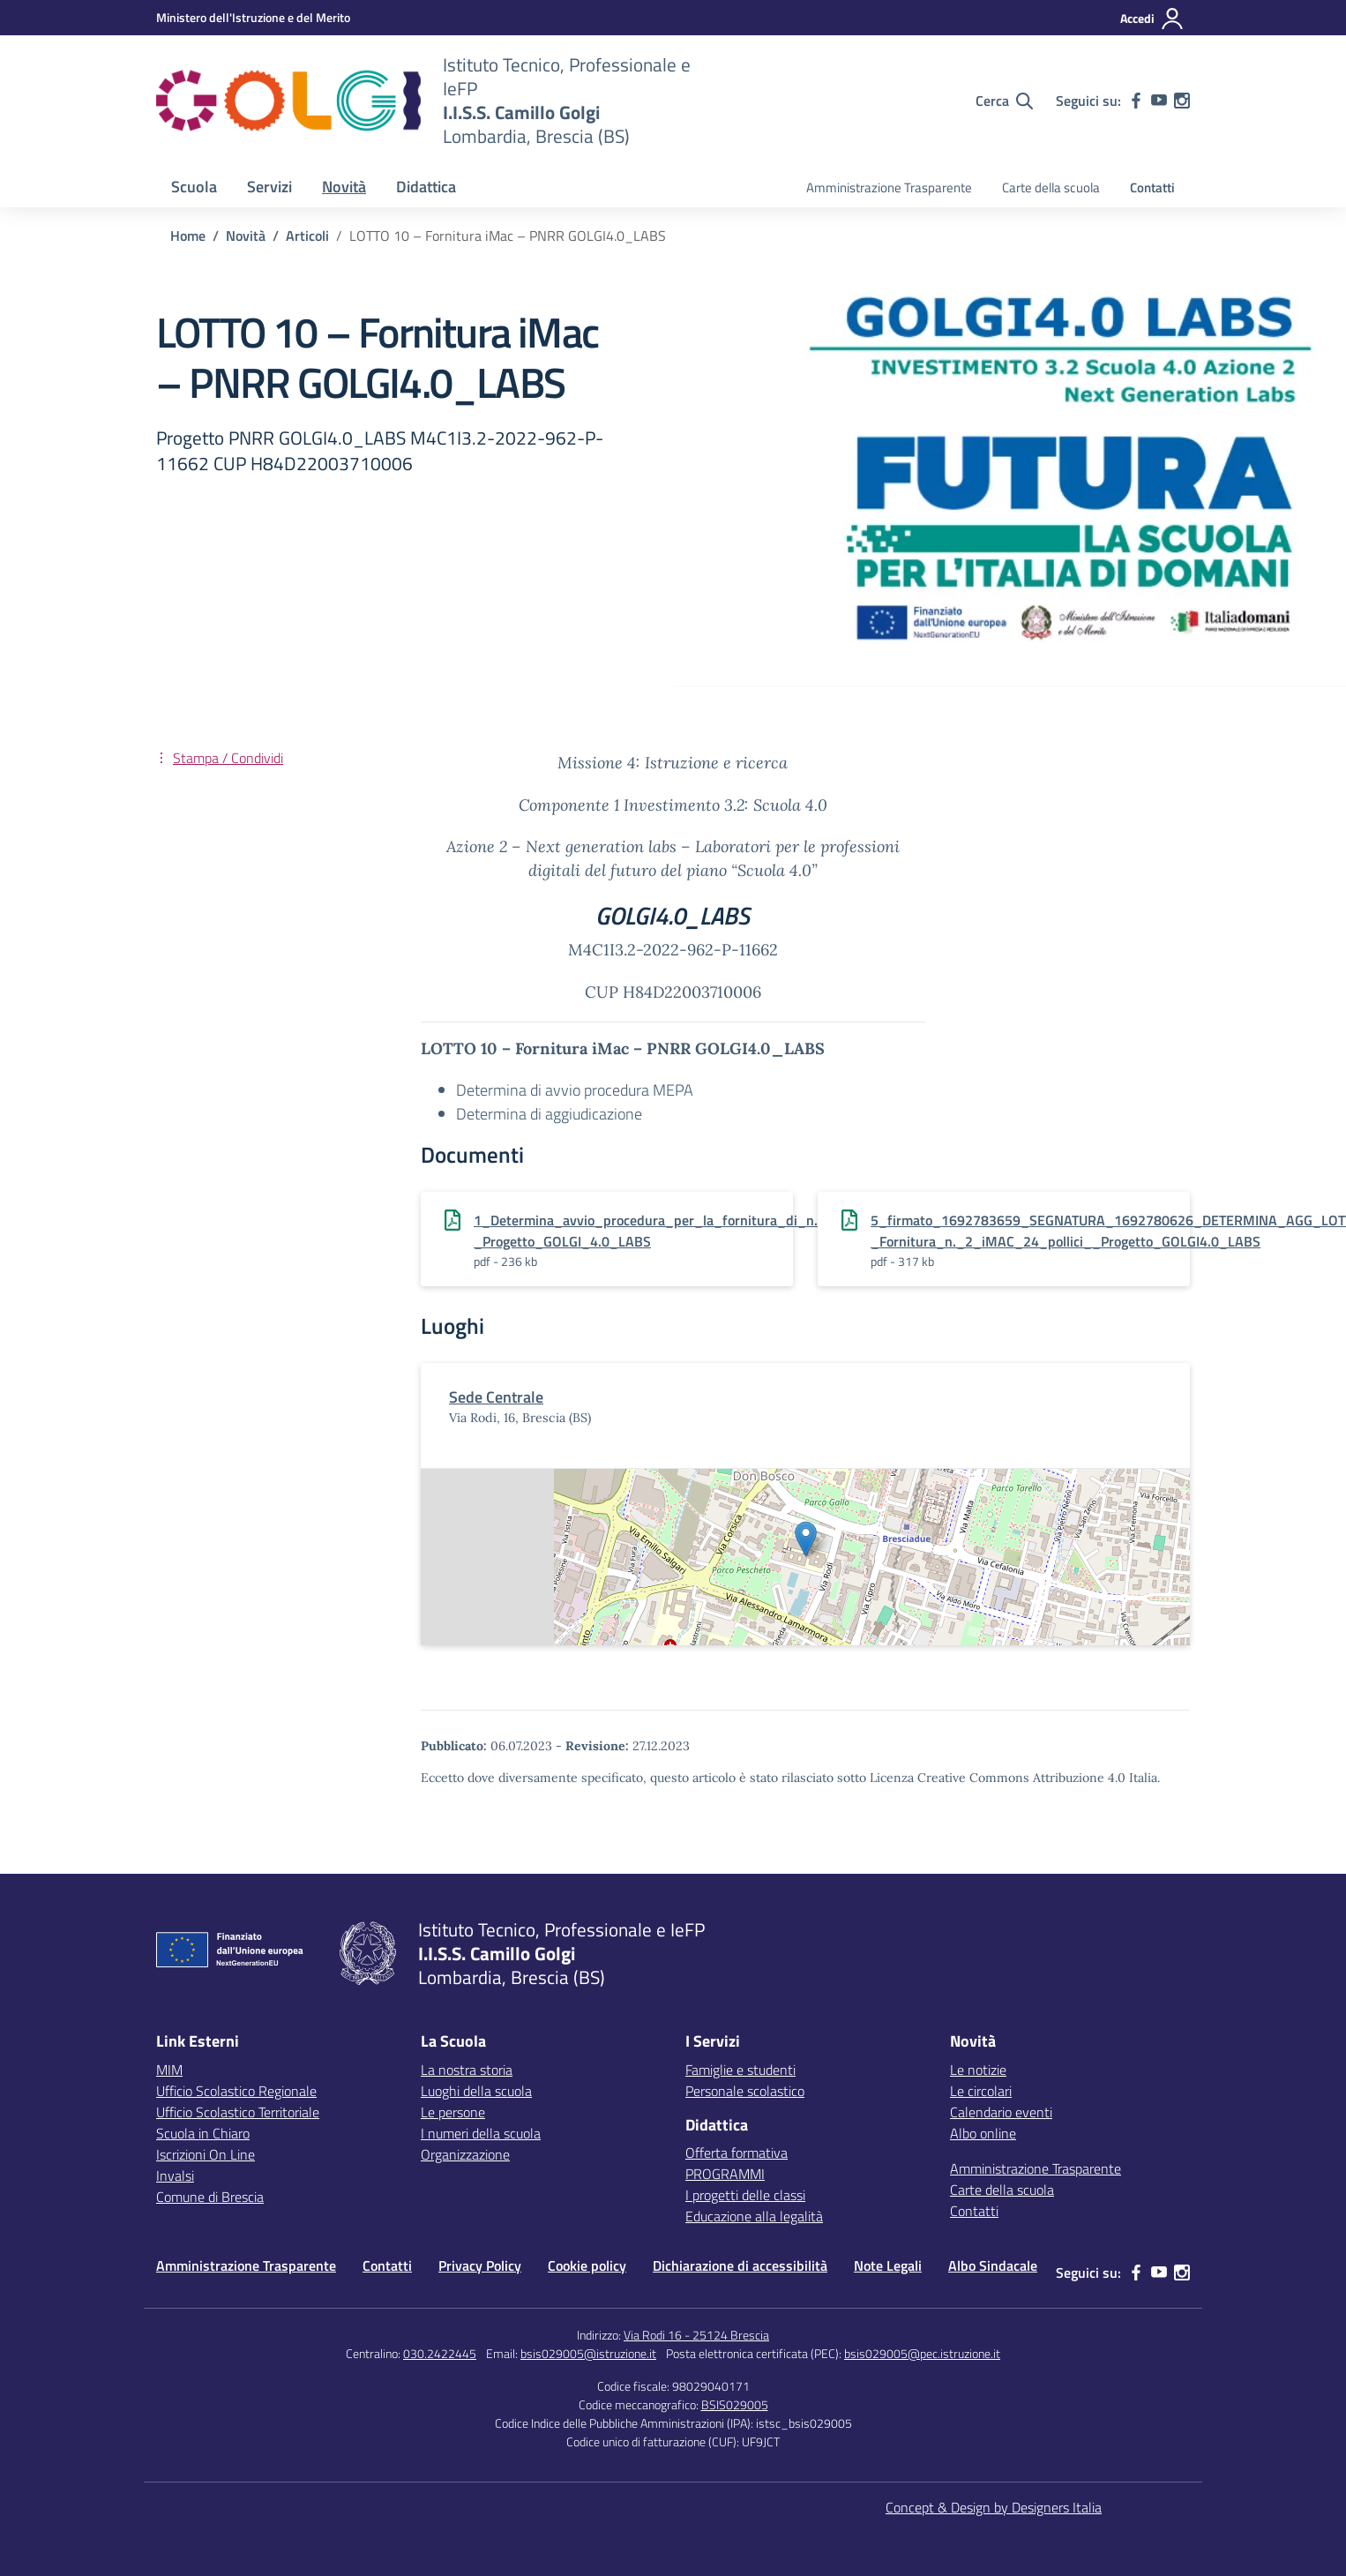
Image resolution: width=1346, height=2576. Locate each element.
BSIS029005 (734, 2404)
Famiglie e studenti (740, 2069)
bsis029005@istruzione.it (588, 2353)
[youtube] (1159, 101)
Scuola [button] (194, 186)
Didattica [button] (426, 186)
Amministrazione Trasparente (889, 187)
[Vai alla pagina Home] (188, 235)
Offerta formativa (736, 2152)
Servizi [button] (269, 186)
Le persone (453, 2112)
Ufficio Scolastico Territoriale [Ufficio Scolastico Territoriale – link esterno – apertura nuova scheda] (237, 2112)
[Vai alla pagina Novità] (245, 235)
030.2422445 (439, 2353)
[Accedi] (1152, 18)
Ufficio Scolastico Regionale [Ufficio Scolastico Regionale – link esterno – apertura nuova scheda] (236, 2090)
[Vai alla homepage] (288, 100)
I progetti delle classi (745, 2194)
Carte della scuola (1051, 187)
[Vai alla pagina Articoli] (307, 235)
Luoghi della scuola (476, 2090)
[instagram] (1182, 101)
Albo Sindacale (992, 2265)
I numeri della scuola (481, 2133)
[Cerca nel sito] (1004, 100)
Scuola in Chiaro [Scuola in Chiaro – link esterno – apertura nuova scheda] (203, 2133)
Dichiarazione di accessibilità (740, 2265)
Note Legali (888, 2265)
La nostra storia (466, 2069)
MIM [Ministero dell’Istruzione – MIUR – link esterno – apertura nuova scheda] (169, 2069)
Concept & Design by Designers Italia (994, 2507)
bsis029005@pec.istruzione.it (922, 2353)
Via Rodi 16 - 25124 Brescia (696, 2334)
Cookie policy (587, 2265)
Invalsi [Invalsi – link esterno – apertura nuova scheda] (175, 2175)
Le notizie (978, 2069)
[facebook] (1136, 101)
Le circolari (981, 2090)
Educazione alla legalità (754, 2216)
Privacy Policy (479, 2265)
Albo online (983, 2133)
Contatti (1152, 187)
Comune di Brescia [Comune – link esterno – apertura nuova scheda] (210, 2196)
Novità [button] (344, 186)
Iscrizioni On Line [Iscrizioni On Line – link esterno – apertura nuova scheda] (205, 2154)
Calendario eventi (1001, 2112)
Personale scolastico (744, 2090)
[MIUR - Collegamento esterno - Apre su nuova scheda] (253, 17)
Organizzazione (465, 2154)
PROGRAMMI (725, 2173)
